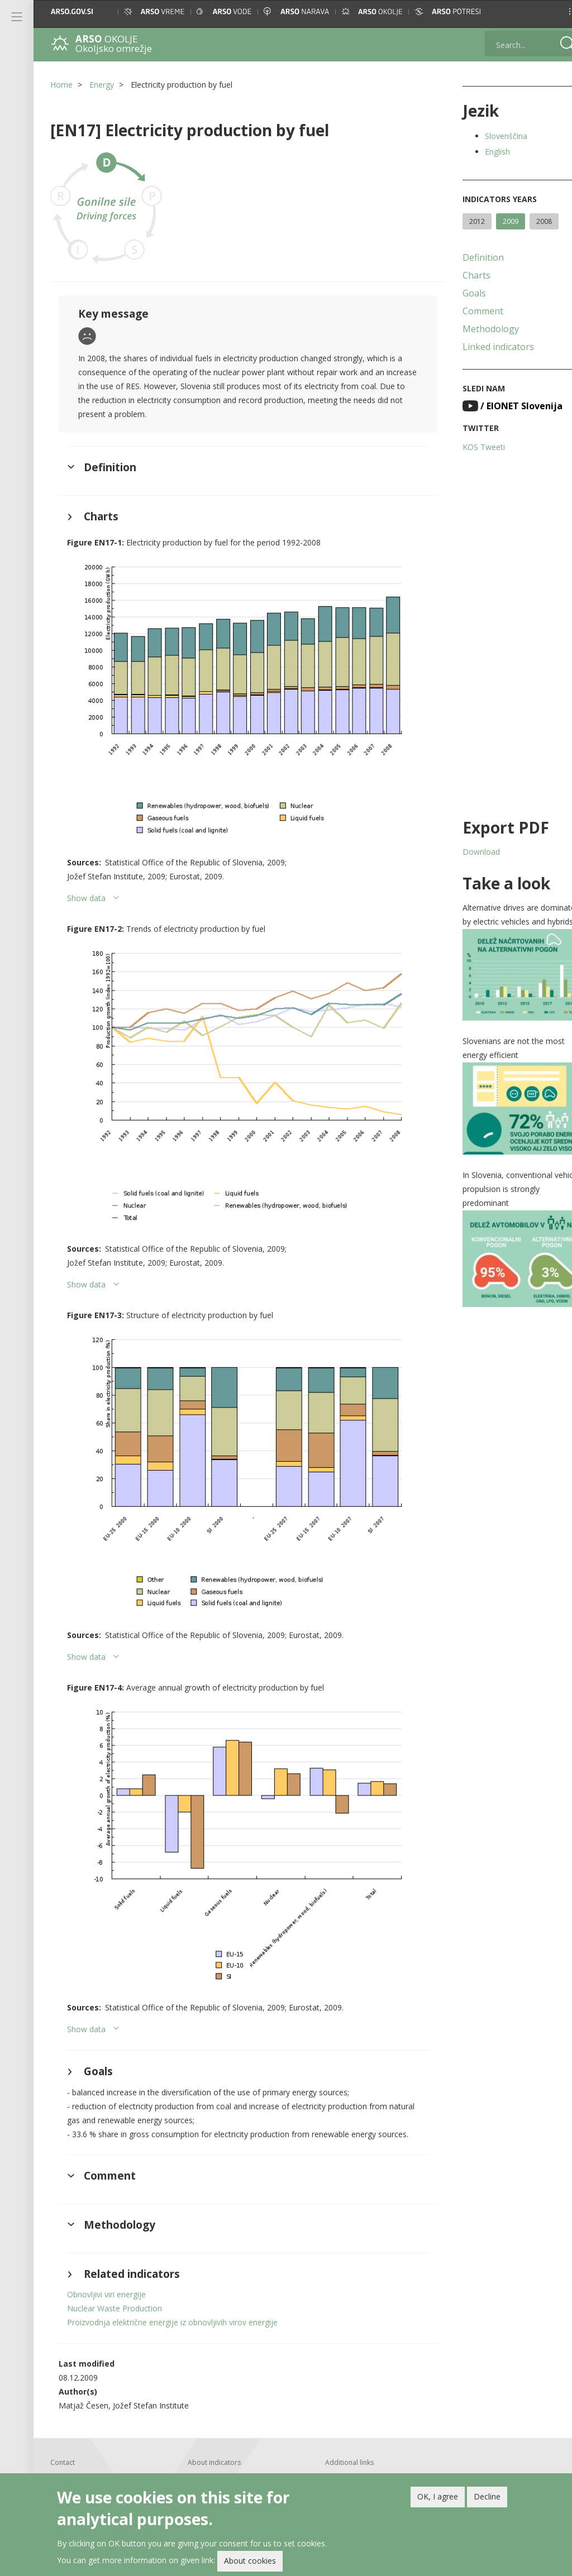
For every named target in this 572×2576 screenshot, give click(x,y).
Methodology (476, 329)
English (482, 151)
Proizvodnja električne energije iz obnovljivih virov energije (172, 2273)
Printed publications (214, 2455)
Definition (468, 257)
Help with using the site (219, 2443)
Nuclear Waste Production (114, 2259)
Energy (101, 84)
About (192, 2431)
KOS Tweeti (469, 447)
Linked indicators (483, 347)
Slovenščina (491, 136)
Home (61, 84)
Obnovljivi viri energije (106, 2245)
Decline (487, 2496)
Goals (459, 293)
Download (466, 851)
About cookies (250, 2560)
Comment (468, 311)
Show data (86, 885)
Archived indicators (346, 2443)
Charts (462, 275)
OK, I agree (437, 2496)
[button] (553, 11)
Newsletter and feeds (216, 2467)
